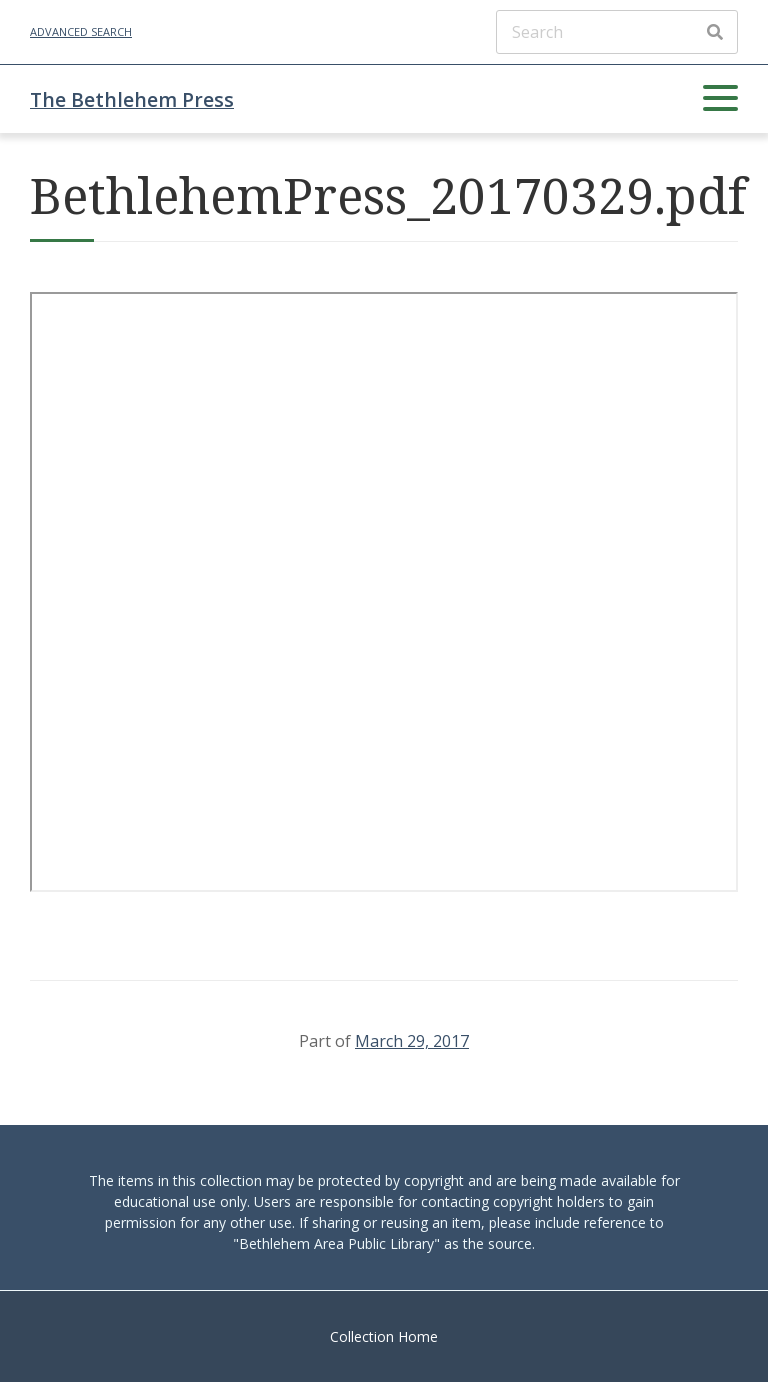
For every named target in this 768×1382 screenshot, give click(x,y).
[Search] (617, 32)
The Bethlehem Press (132, 99)
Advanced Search (81, 31)
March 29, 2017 (412, 1041)
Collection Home (384, 1336)
